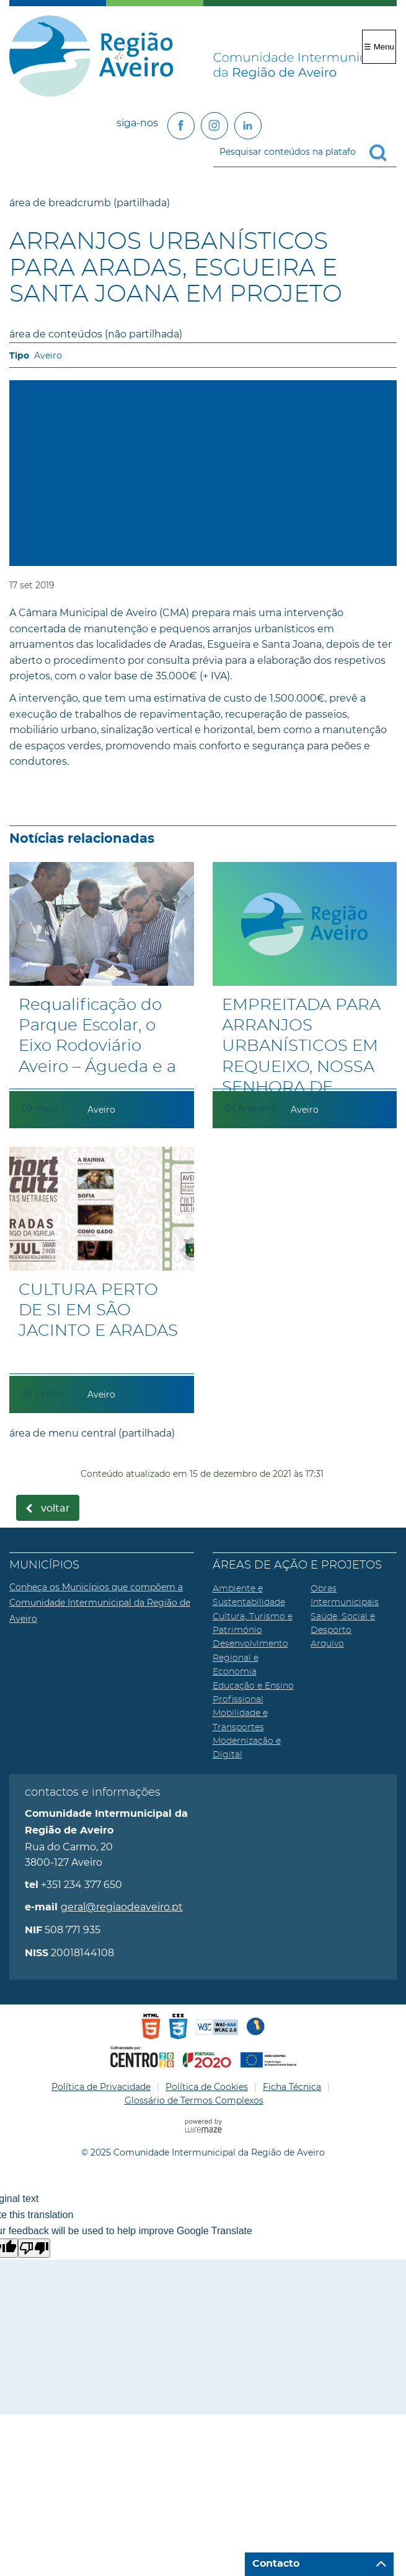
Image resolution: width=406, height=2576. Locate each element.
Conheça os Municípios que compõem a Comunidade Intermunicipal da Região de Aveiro (99, 1603)
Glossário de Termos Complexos (194, 2100)
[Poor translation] (34, 2248)
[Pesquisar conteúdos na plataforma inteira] (383, 153)
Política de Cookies (206, 2086)
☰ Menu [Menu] (379, 46)
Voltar (55, 1508)
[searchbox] (305, 151)
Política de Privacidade (101, 2086)
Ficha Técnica (292, 2086)
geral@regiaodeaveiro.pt (122, 1907)
